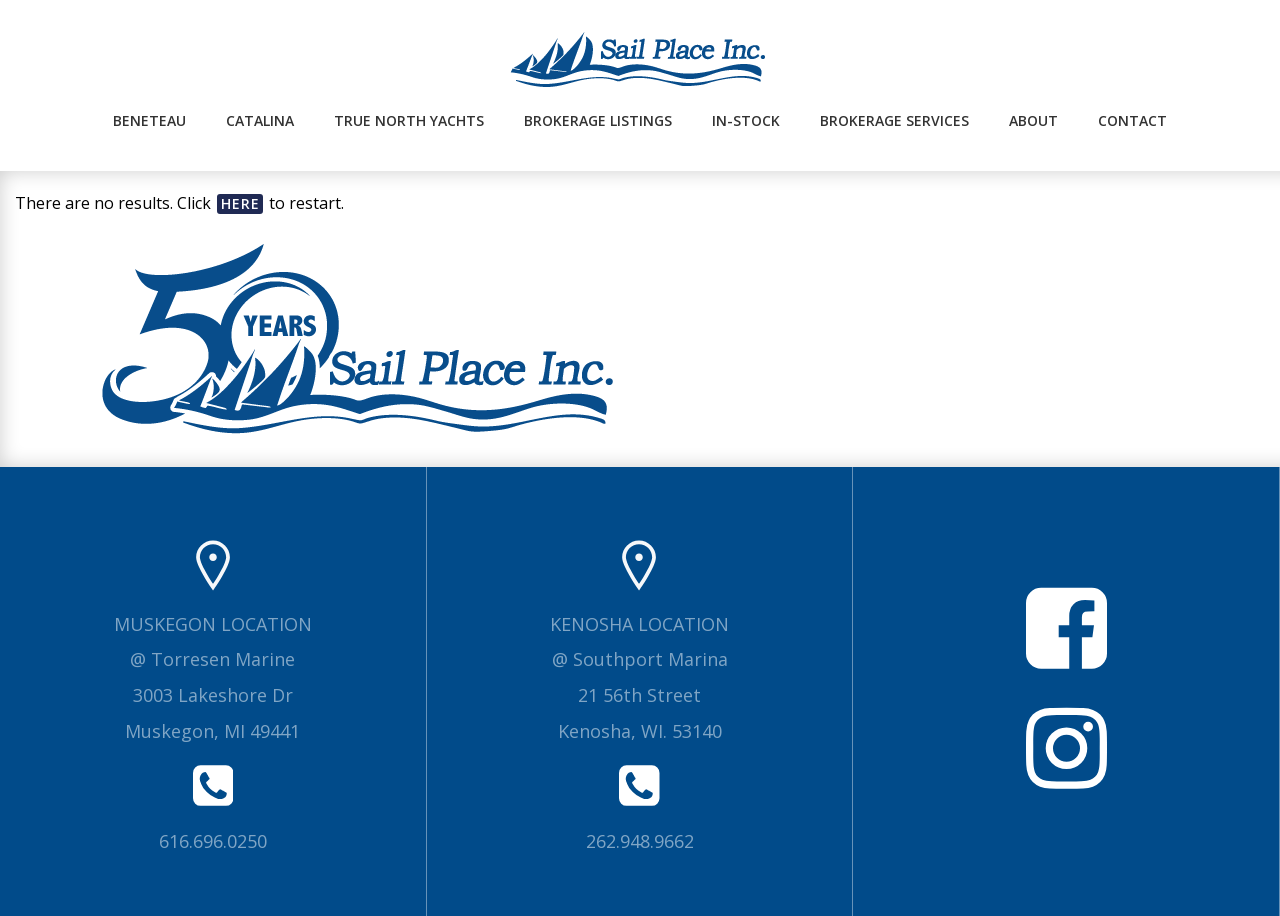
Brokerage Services (894, 120)
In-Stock (746, 120)
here (240, 203)
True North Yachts (409, 120)
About (1033, 120)
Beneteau (149, 120)
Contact (1132, 120)
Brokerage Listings (598, 120)
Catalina (260, 120)
